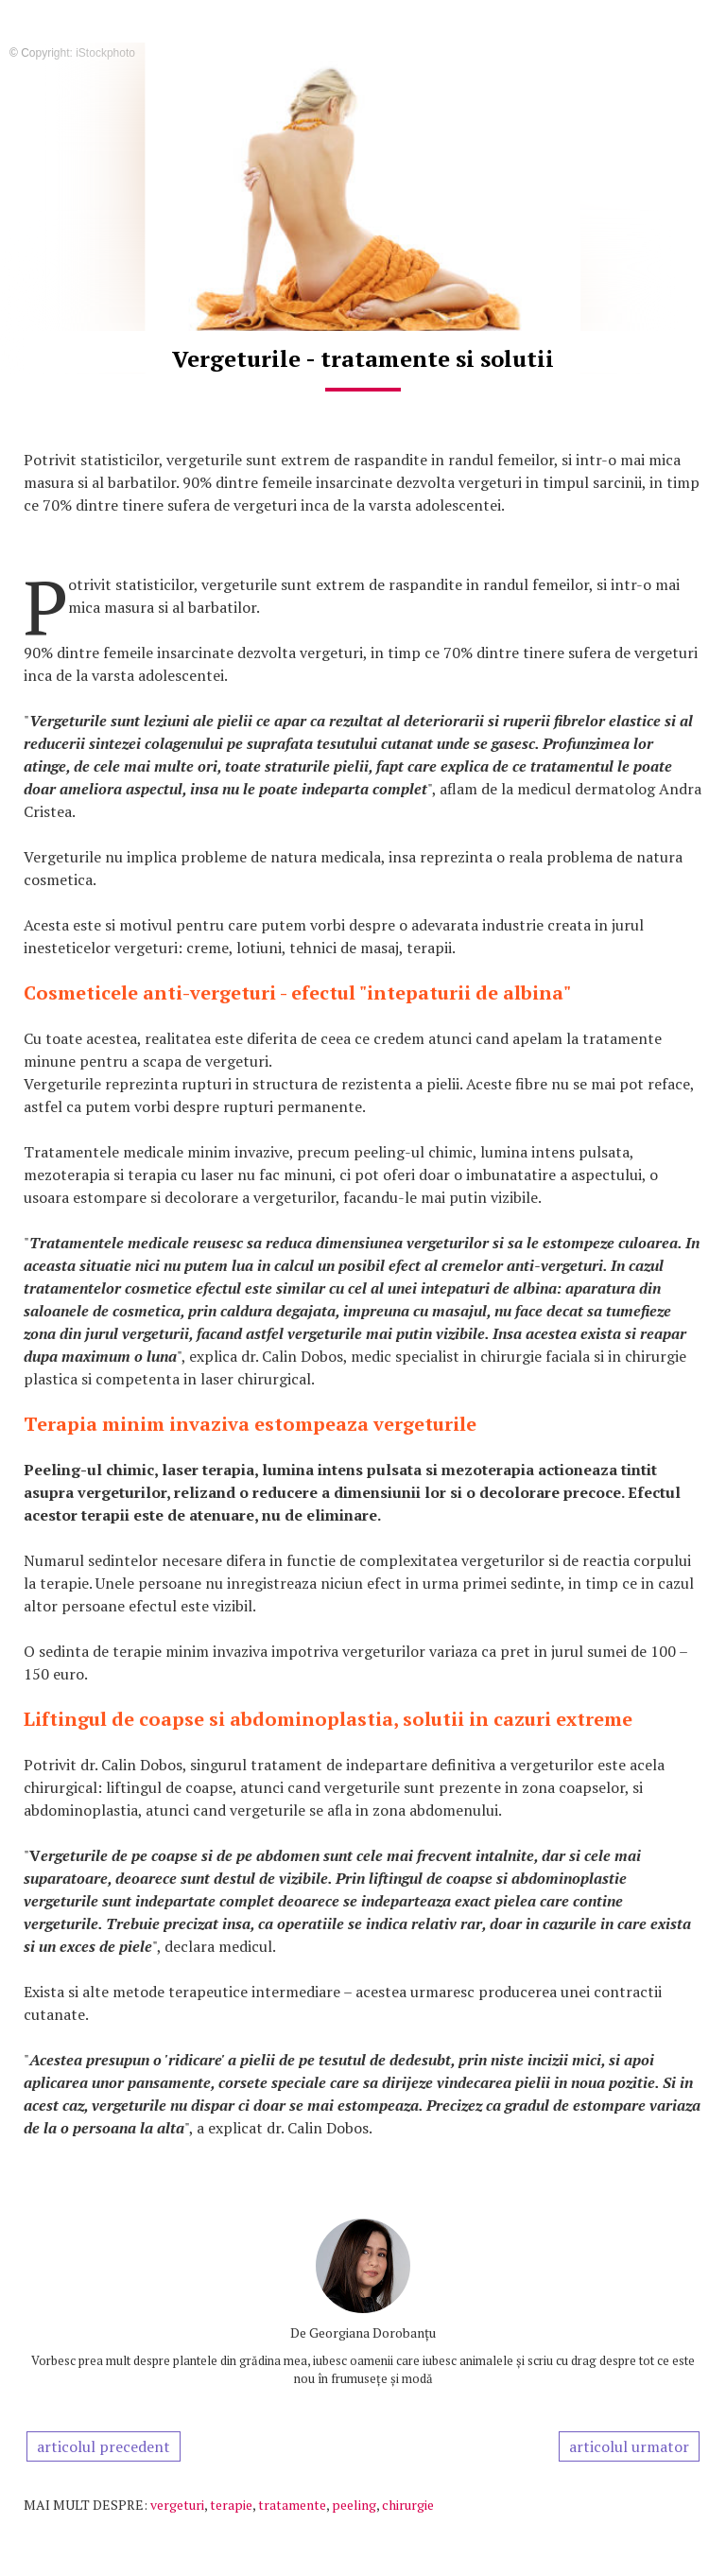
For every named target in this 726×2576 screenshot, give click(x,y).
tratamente (292, 2505)
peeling (354, 2505)
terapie (231, 2505)
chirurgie (408, 2505)
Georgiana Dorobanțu (372, 2332)
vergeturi (177, 2505)
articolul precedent (103, 2446)
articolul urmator (629, 2446)
